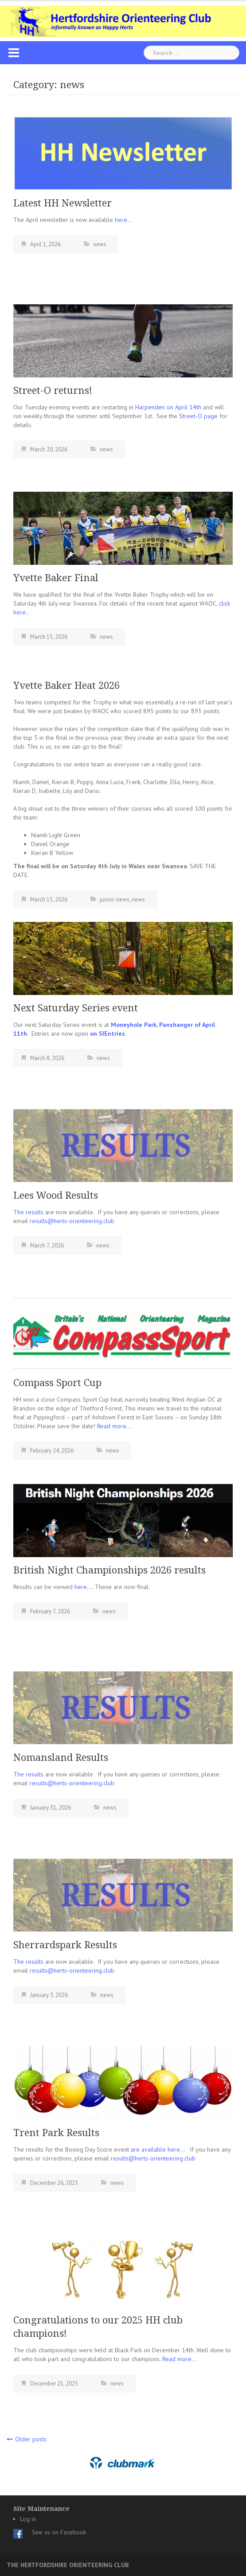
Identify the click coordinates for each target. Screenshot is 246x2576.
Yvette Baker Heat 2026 (66, 685)
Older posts (31, 2439)
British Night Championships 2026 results (109, 1570)
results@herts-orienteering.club (72, 1221)
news (99, 244)
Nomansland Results (60, 1757)
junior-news (114, 899)
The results (28, 1212)
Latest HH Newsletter (62, 203)
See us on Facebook (59, 2532)
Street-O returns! (52, 390)
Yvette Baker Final (55, 577)
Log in (28, 2519)
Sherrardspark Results (65, 1944)
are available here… (160, 2149)
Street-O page (198, 416)
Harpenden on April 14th (168, 407)
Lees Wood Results (55, 1195)
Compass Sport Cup (57, 1382)
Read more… (114, 1426)
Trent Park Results (56, 2132)
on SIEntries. (108, 1033)
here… (123, 220)
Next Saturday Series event (75, 1008)
